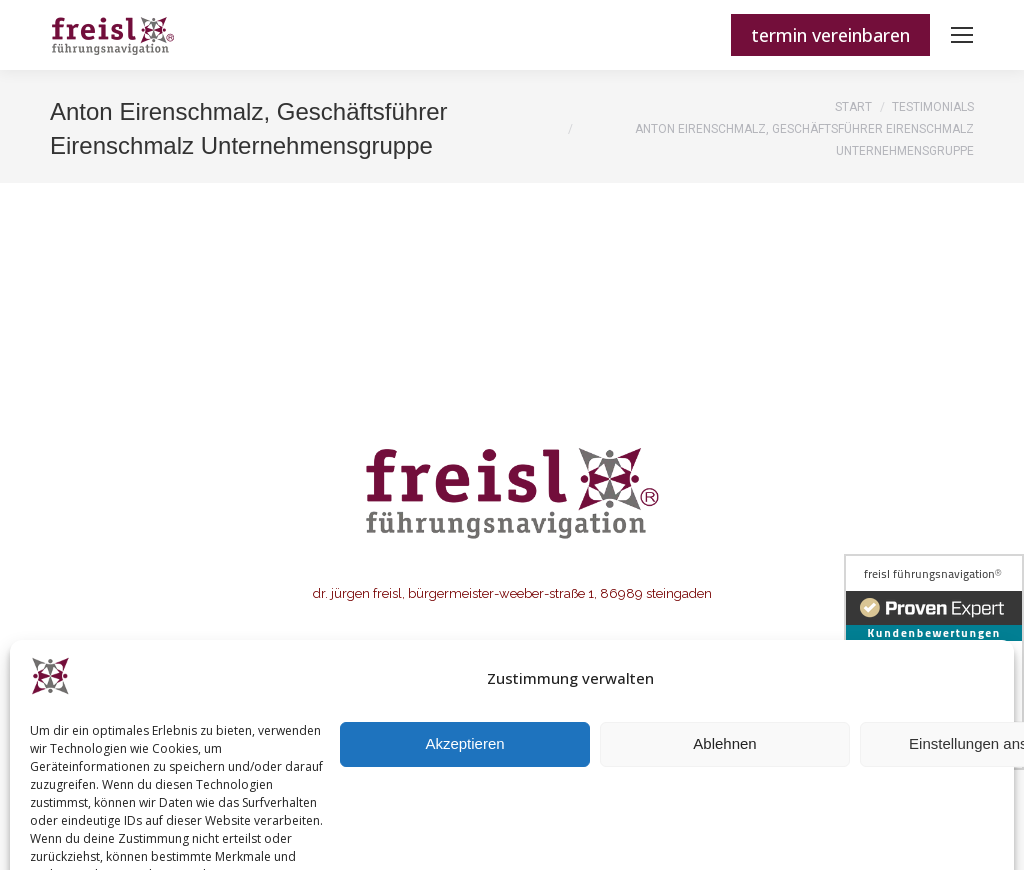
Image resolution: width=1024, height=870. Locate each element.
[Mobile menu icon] (962, 35)
